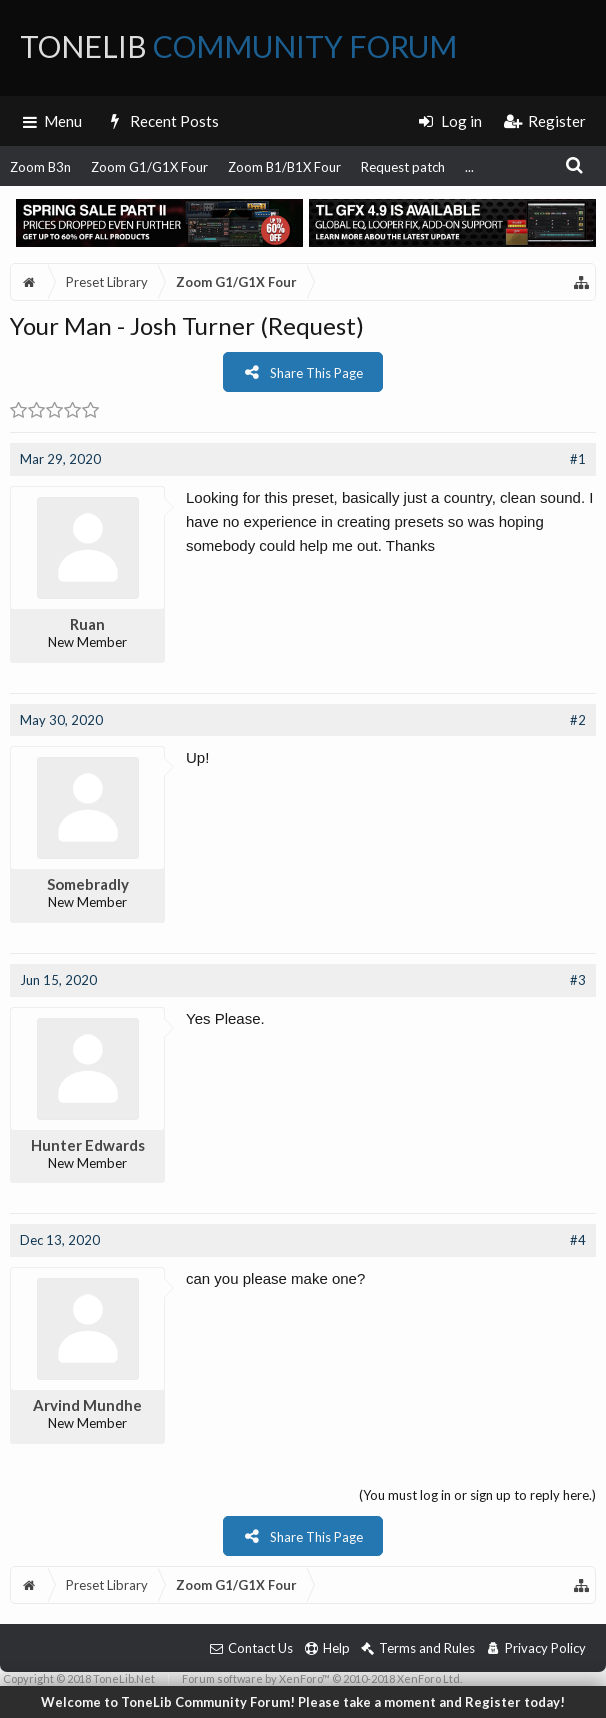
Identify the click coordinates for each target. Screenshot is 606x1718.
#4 (578, 1240)
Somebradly (88, 884)
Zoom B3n (40, 167)
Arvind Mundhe (87, 1405)
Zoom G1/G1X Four (149, 167)
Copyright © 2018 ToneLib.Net (79, 1678)
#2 (578, 720)
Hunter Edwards (88, 1145)
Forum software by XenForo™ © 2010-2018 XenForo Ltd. (322, 1678)
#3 (578, 980)
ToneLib (238, 46)
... (469, 167)
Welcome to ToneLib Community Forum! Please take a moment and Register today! (303, 1702)
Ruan (87, 624)
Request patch (403, 167)
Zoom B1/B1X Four (284, 167)
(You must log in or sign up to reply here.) (477, 1495)
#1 (578, 459)
